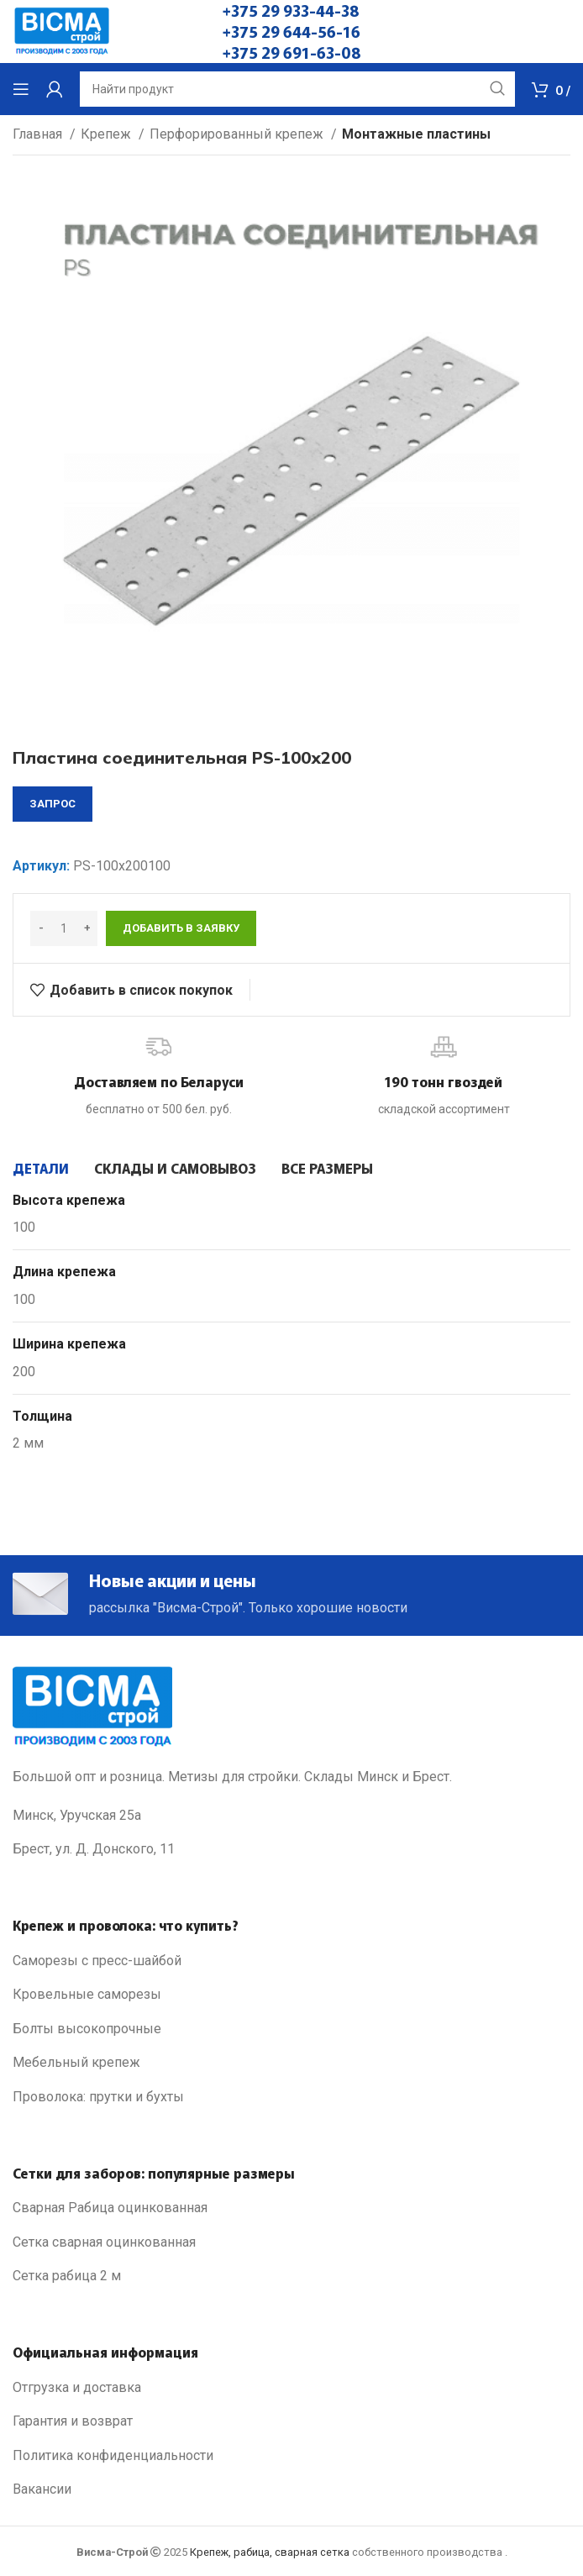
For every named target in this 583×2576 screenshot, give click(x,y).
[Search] (297, 89)
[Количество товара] (63, 928)
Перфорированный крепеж (238, 134)
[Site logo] (62, 31)
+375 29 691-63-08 (292, 52)
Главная (39, 134)
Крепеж (107, 134)
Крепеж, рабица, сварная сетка (269, 2552)
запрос (52, 803)
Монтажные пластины (416, 134)
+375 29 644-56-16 (291, 31)
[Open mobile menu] (21, 89)
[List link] (291, 1961)
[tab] (41, 1168)
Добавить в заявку (181, 928)
